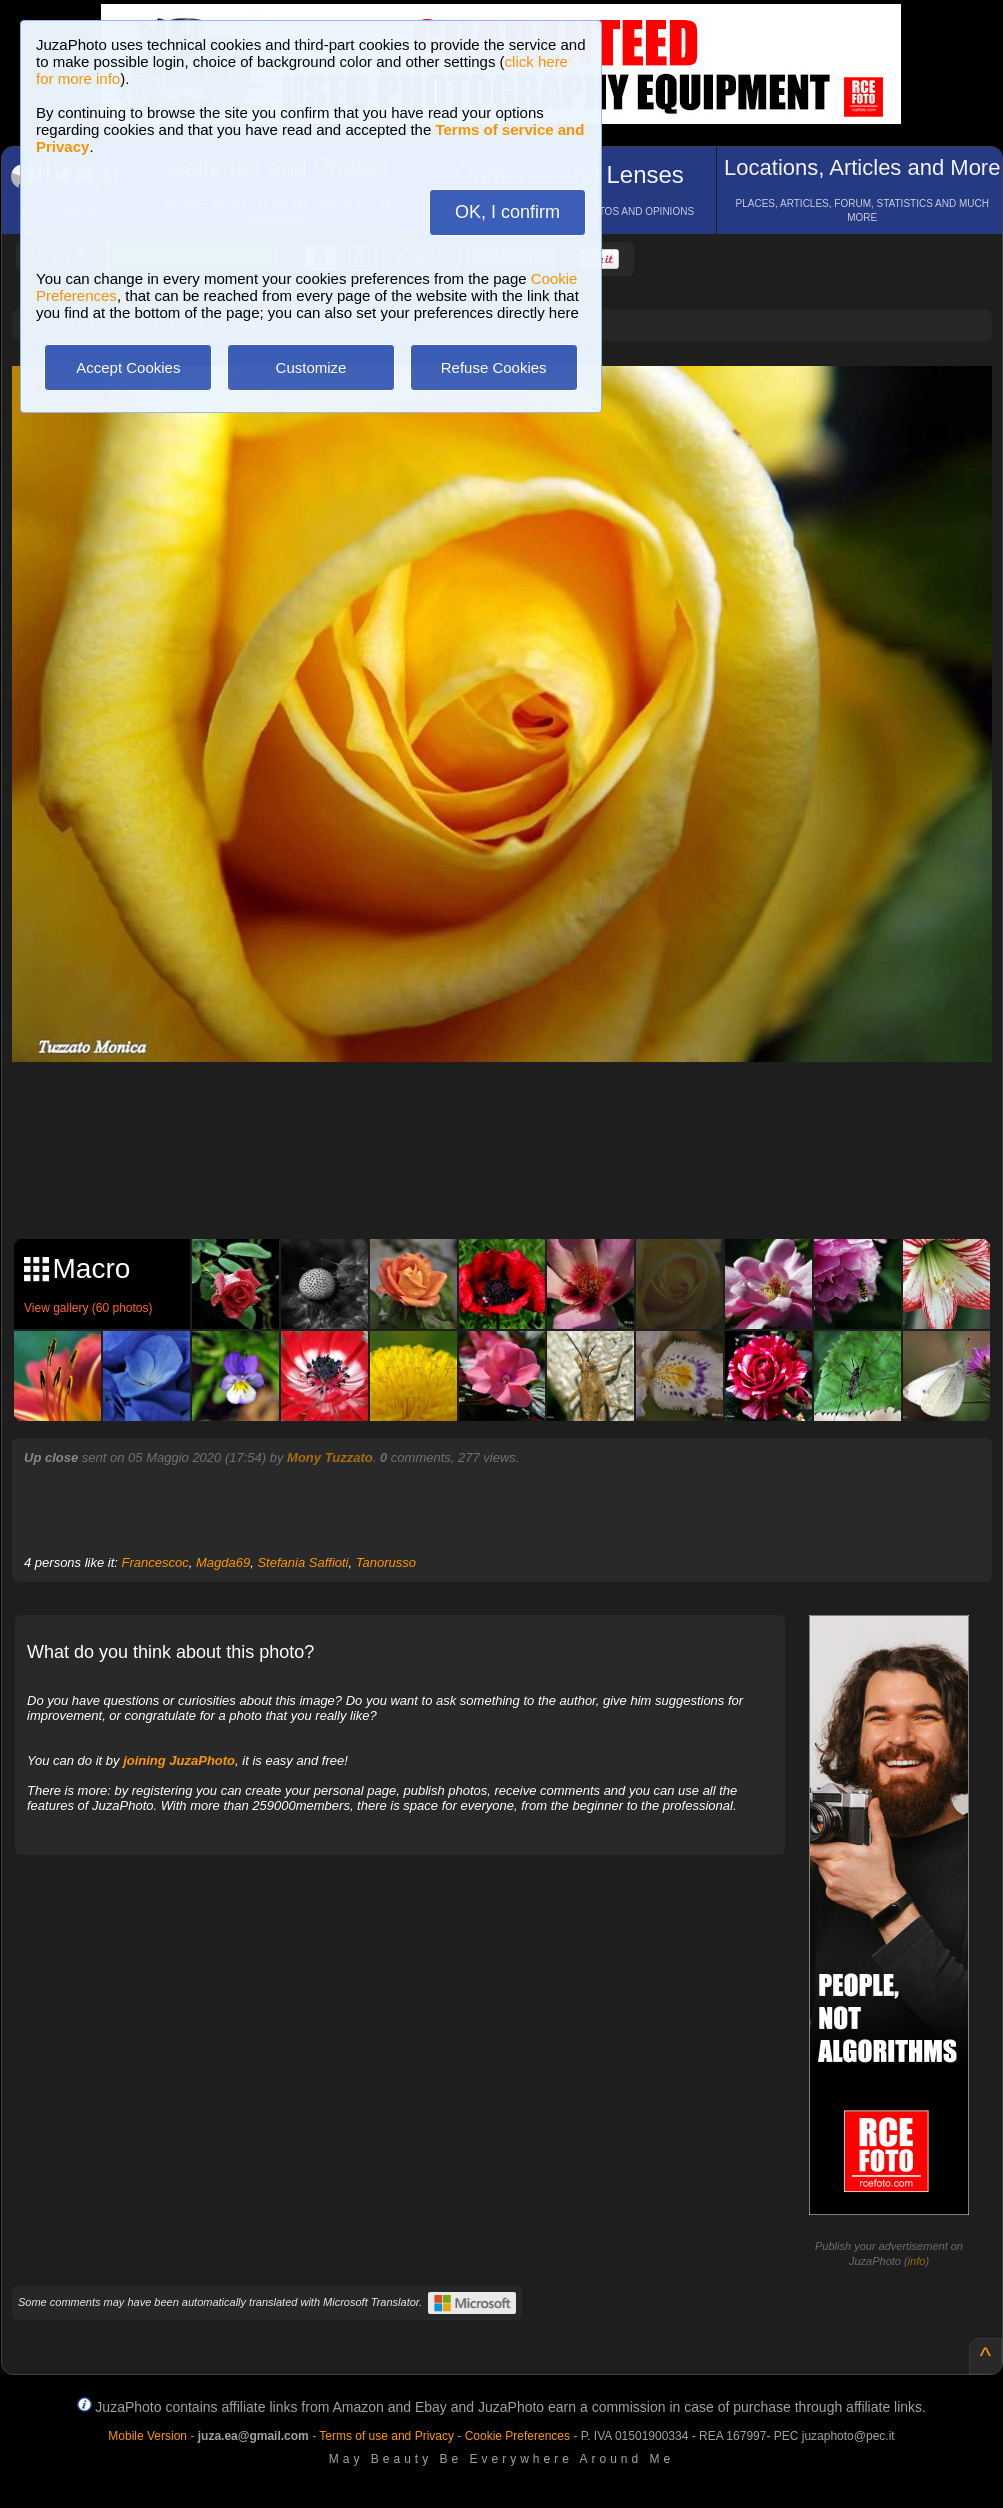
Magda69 (223, 1562)
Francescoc (155, 1562)
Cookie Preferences (517, 2436)
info (917, 2261)
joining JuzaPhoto (179, 1760)
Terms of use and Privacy (386, 2436)
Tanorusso (386, 1562)
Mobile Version (147, 2436)
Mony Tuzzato (330, 1457)
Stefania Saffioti (302, 1562)
